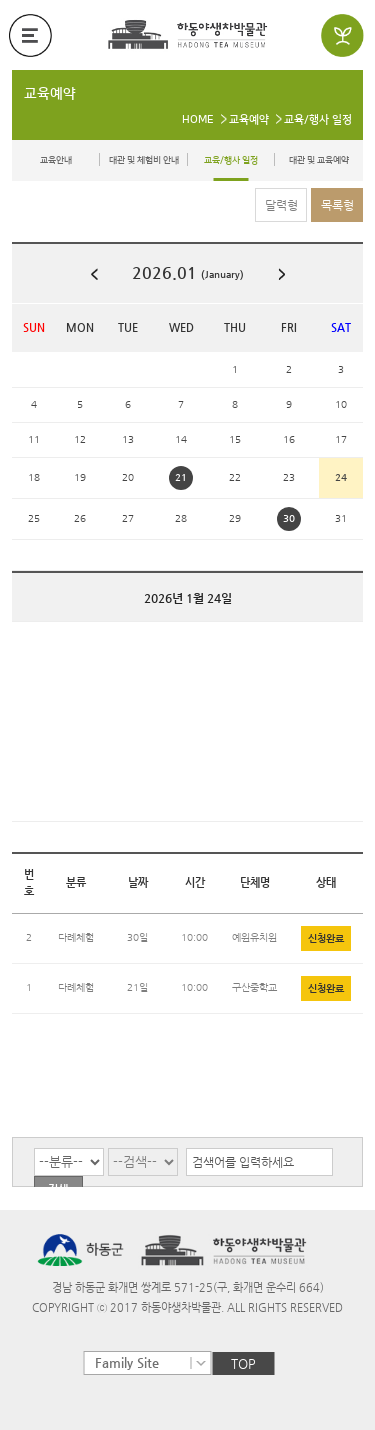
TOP (243, 1363)
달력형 (281, 205)
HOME (198, 120)
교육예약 (50, 94)
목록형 (337, 205)
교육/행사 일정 (318, 120)
